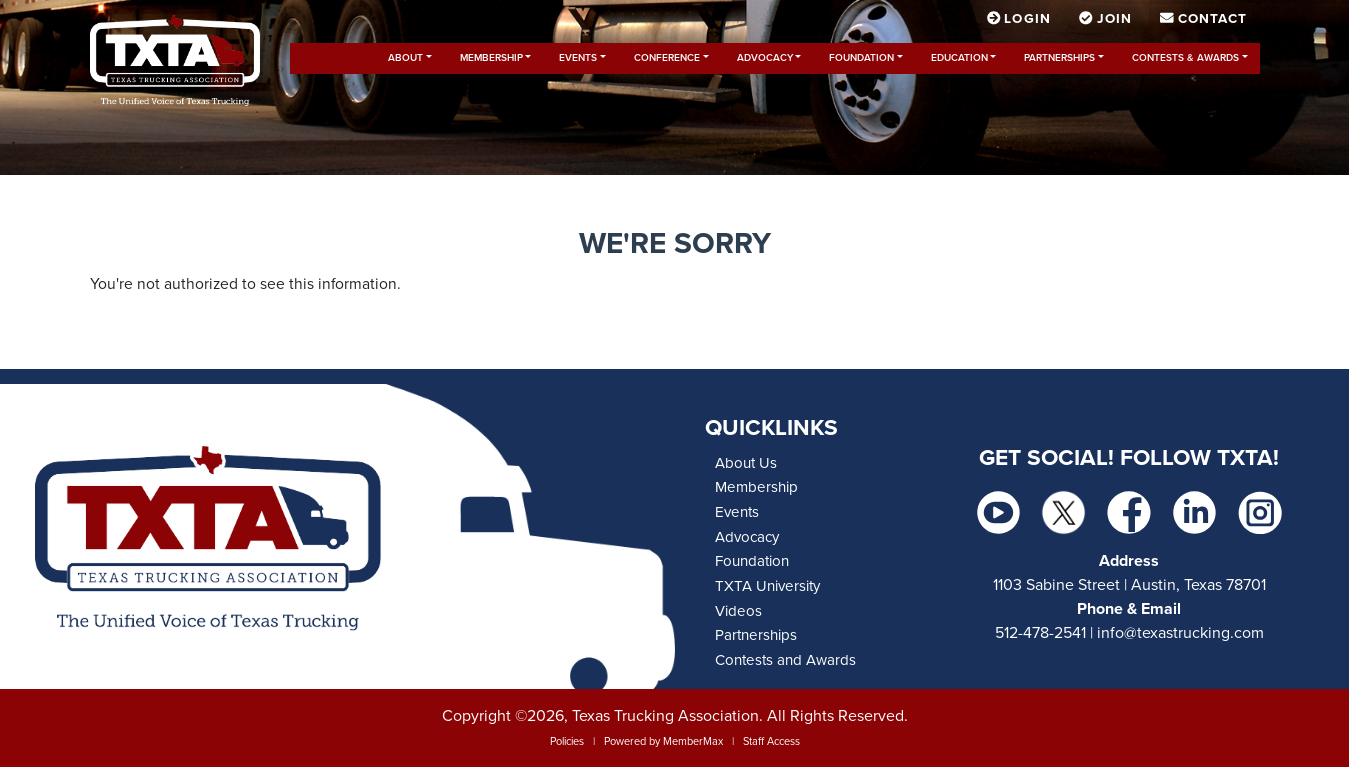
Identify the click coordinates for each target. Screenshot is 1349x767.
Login (1021, 19)
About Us (746, 463)
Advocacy (765, 58)
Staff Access (771, 741)
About (405, 58)
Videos (738, 611)
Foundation (861, 58)
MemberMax (693, 741)
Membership (491, 58)
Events (578, 58)
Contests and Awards (785, 660)
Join (1107, 19)
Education (959, 58)
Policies (567, 741)
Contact (1203, 19)
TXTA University (767, 586)
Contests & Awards (1185, 58)
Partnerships (1059, 58)
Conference (667, 58)
